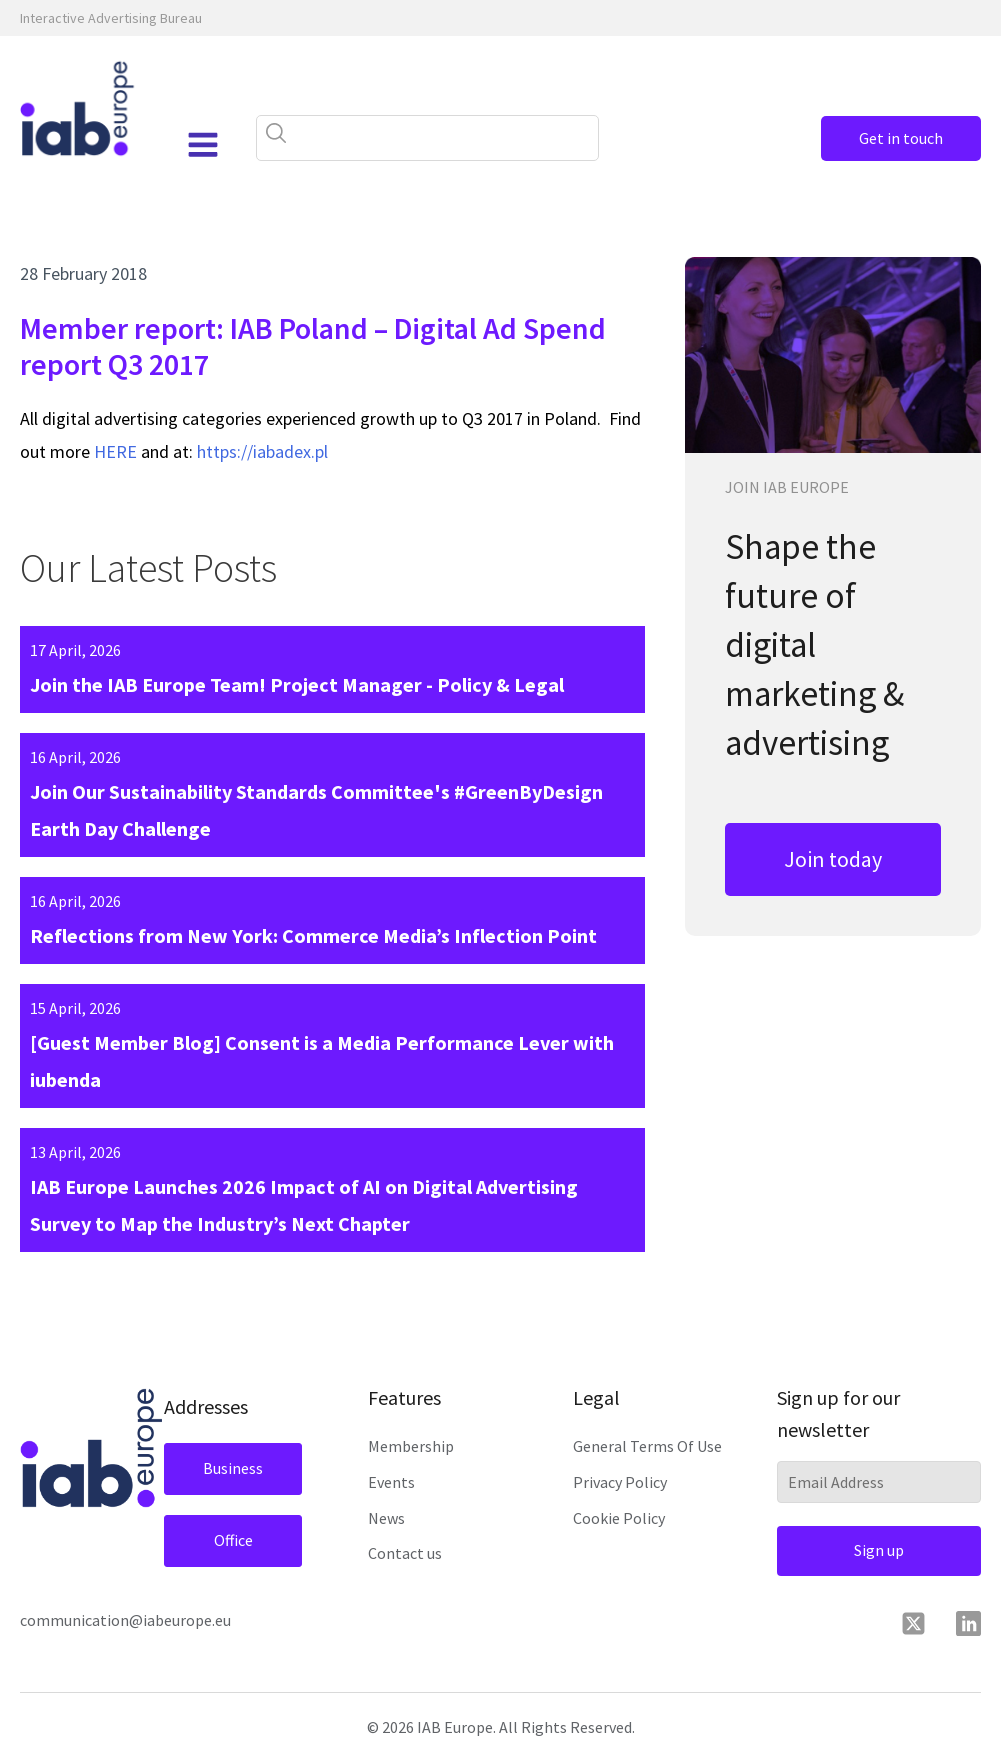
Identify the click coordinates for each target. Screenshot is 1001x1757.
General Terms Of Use (647, 1446)
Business (233, 1468)
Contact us (405, 1553)
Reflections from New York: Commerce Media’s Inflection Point (313, 935)
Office (233, 1540)
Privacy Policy (620, 1482)
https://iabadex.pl (262, 451)
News (386, 1518)
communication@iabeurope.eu (125, 1620)
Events (391, 1482)
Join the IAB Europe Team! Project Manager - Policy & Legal (297, 684)
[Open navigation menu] (203, 145)
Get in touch (901, 138)
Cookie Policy (619, 1518)
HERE (115, 451)
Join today (833, 859)
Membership (411, 1446)
